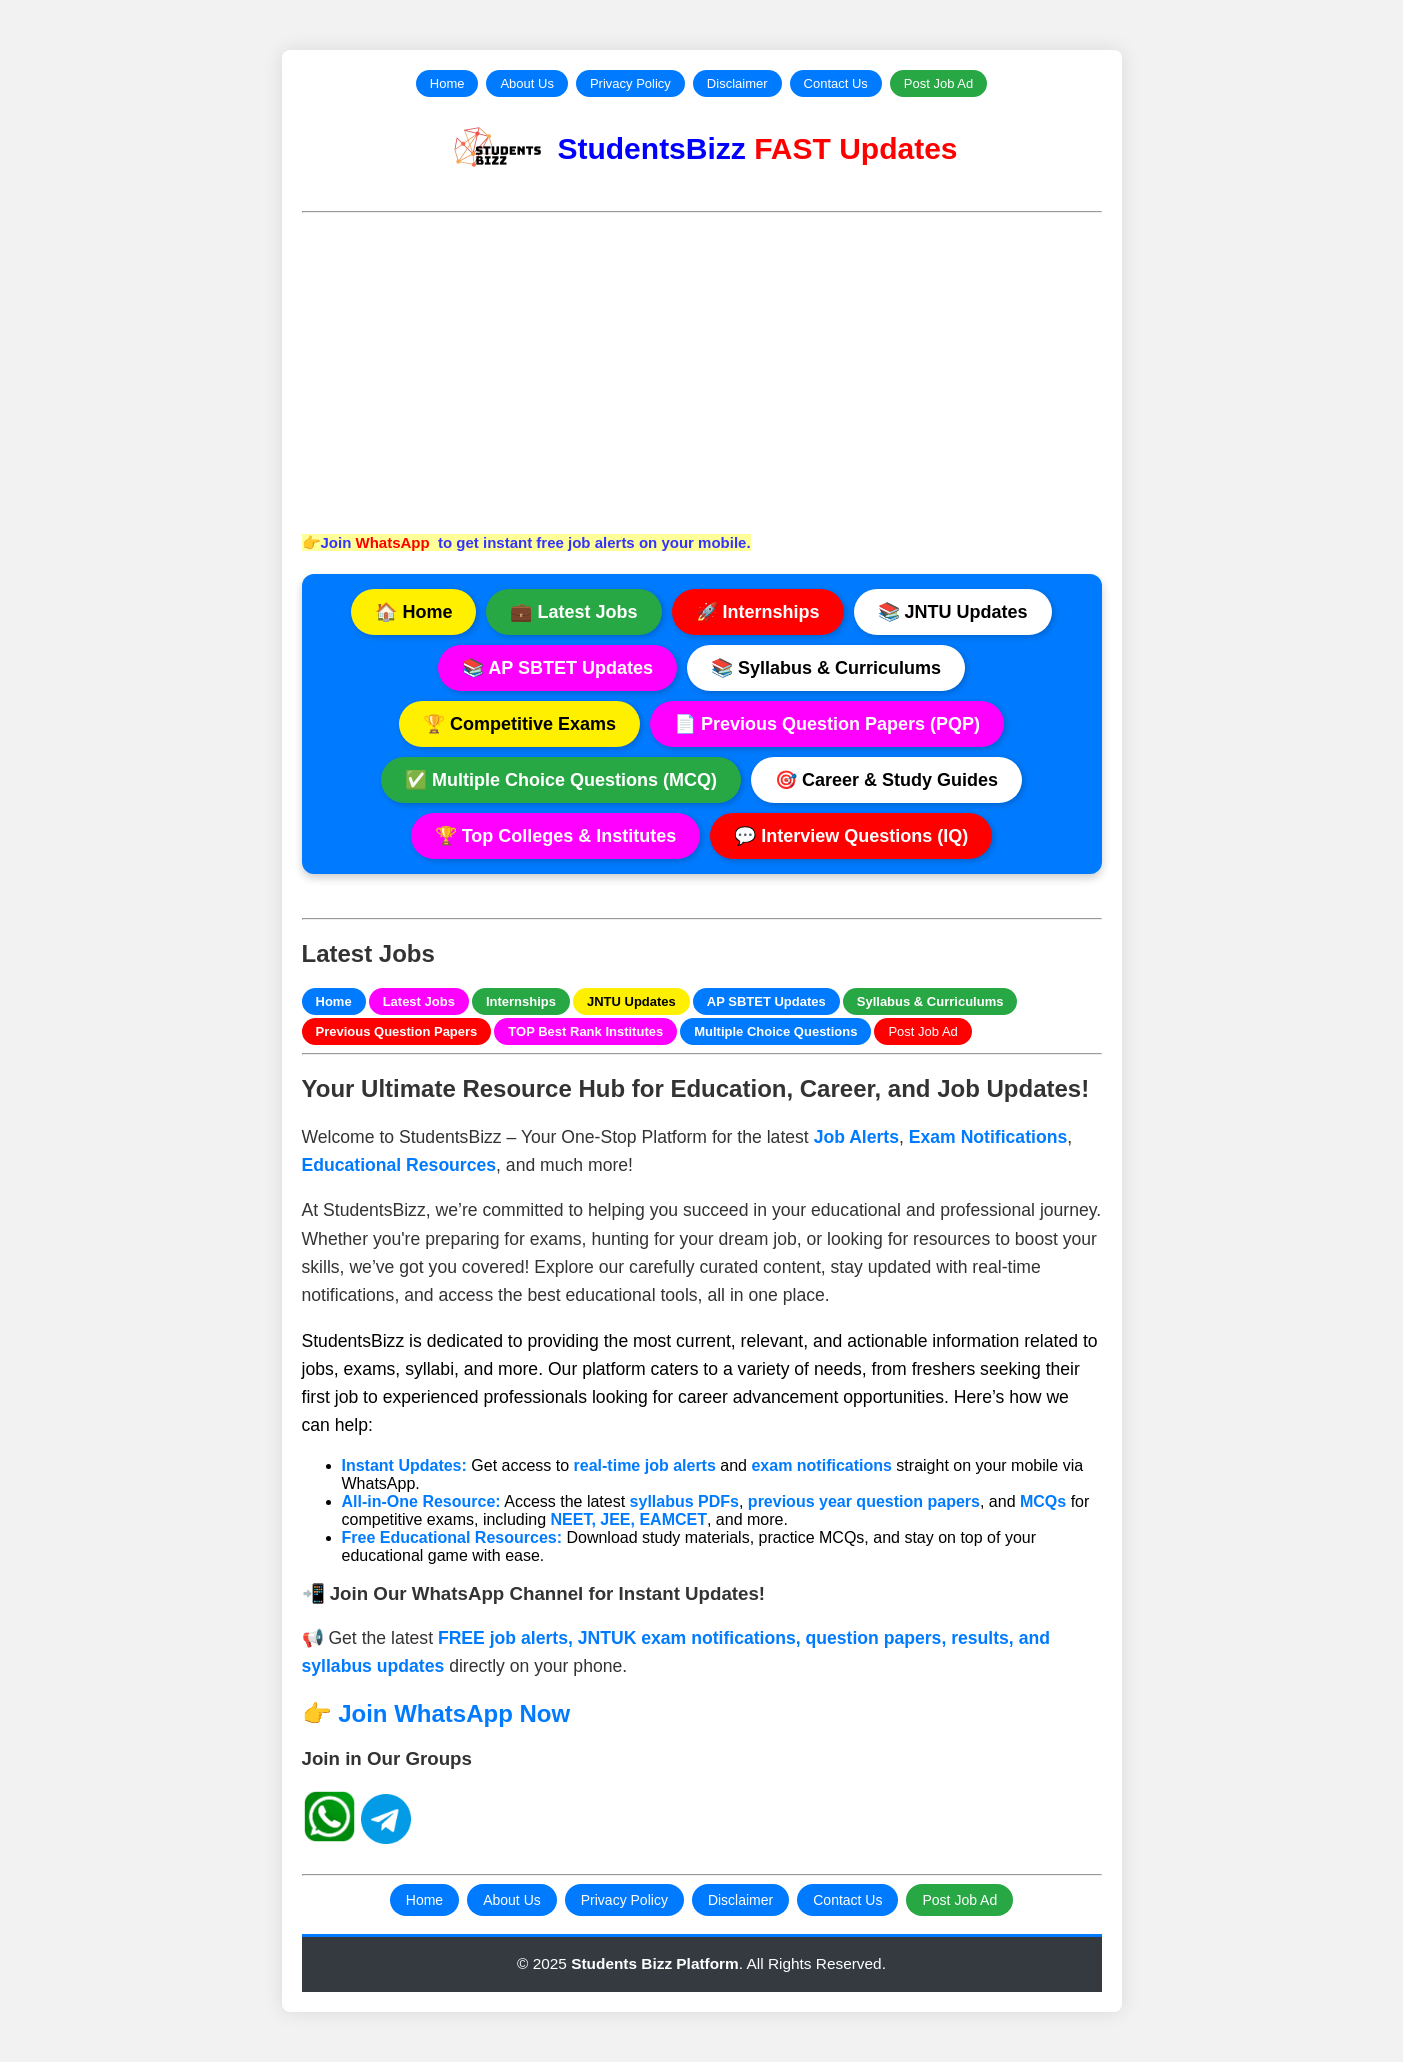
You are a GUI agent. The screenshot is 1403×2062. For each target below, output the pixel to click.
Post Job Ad (938, 83)
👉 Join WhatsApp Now (436, 1713)
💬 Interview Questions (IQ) (851, 836)
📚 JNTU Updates (953, 612)
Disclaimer (737, 83)
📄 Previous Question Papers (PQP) (827, 724)
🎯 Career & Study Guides (886, 780)
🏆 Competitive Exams (519, 724)
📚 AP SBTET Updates (557, 668)
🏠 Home (413, 612)
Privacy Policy (630, 83)
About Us (526, 83)
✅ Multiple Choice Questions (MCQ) (561, 780)
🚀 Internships (758, 612)
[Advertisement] (702, 371)
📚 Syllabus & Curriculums (826, 668)
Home (447, 83)
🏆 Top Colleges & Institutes (556, 836)
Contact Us (836, 83)
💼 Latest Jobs (573, 612)
